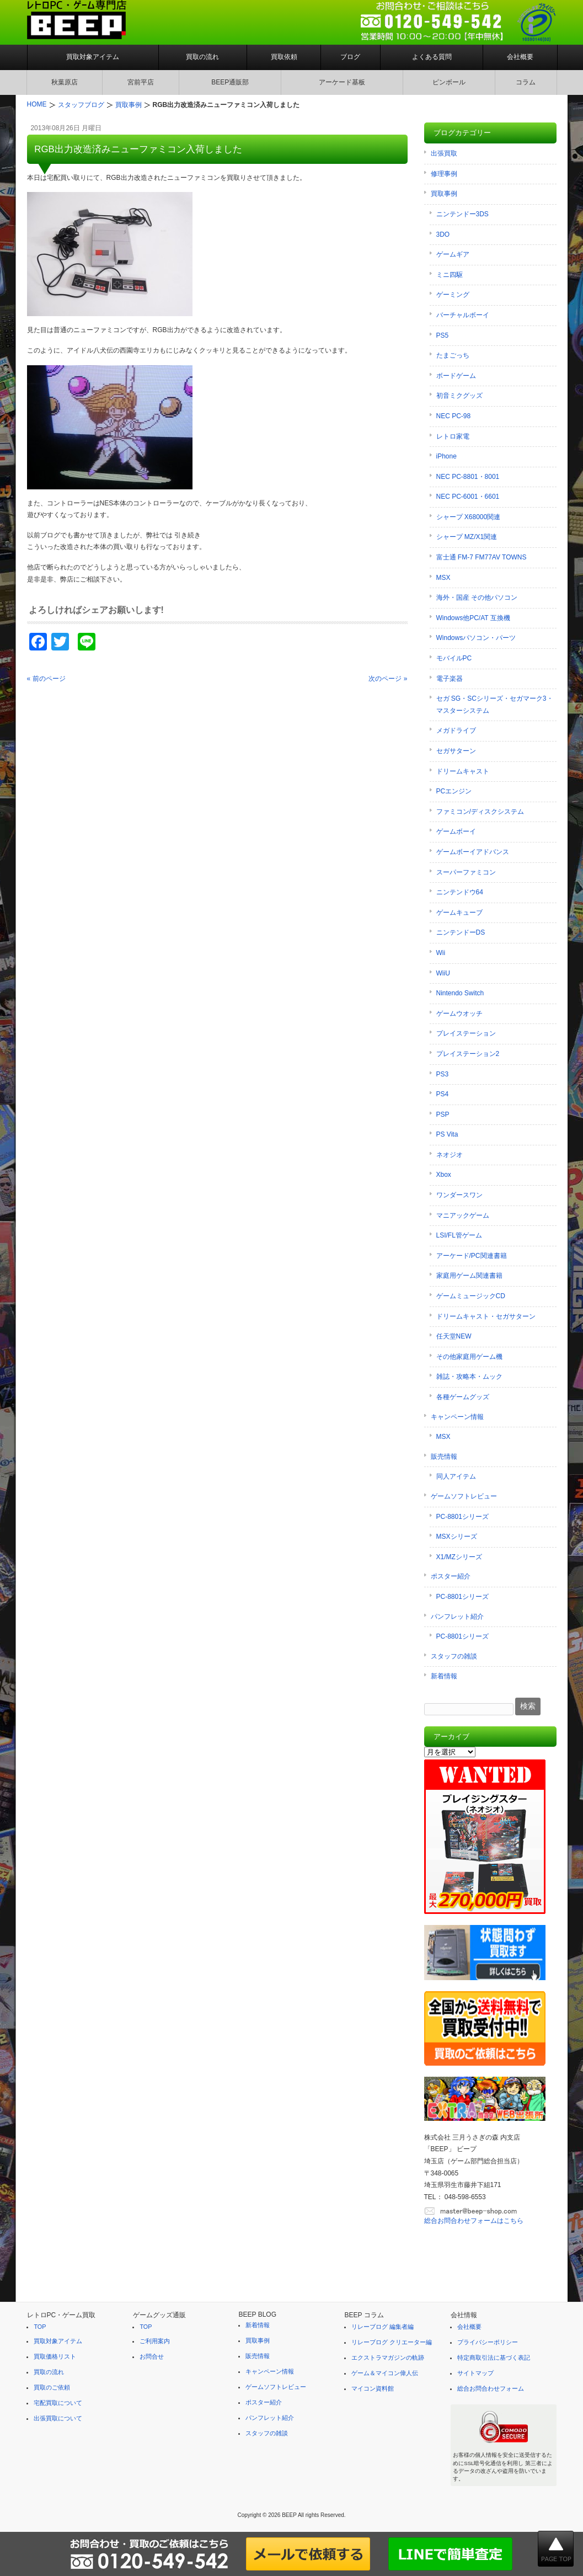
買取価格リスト (55, 2356)
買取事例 (444, 194)
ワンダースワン (459, 1195)
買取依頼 (284, 57)
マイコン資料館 (372, 2388)
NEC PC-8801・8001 (468, 477)
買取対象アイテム (92, 57)
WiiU (443, 973)
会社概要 (520, 57)
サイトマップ (475, 2373)
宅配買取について (58, 2402)
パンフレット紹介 (457, 1616)
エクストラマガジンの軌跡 (387, 2357)
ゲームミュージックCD (470, 1296)
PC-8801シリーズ (462, 1517)
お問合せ (152, 2356)
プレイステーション (466, 1033)
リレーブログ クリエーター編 (391, 2342)
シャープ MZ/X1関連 (467, 537)
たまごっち (452, 355)
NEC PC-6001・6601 (468, 496)
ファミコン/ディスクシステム (480, 811)
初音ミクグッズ (459, 395)
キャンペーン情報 (457, 1417)
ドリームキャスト (462, 771)
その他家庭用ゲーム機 (469, 1357)
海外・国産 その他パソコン (476, 597)
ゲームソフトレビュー (464, 1496)
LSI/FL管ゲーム (459, 1235)
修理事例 (444, 174)
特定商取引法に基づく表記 (493, 2357)
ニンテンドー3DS (462, 214)
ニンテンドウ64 (459, 892)
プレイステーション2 (468, 1054)
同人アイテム (456, 1476)
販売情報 (444, 1456)
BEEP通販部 (230, 82)
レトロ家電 (452, 436)
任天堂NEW (454, 1336)
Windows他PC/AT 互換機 (473, 618)
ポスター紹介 (450, 1576)
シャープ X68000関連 (468, 517)
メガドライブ (456, 730)
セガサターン (456, 751)
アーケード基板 (342, 82)
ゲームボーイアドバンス (472, 852)
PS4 (442, 1094)
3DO (443, 234)
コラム (526, 82)
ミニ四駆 (449, 275)
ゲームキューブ (459, 912)
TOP (40, 2326)
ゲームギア (452, 254)
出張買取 (444, 153)
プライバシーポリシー (487, 2342)
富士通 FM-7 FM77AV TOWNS (481, 557)
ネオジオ (449, 1155)
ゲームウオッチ (459, 1013)
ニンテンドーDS (460, 932)
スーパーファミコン (466, 872)
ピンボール (449, 82)
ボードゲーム (456, 376)
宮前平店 (140, 82)
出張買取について (58, 2418)
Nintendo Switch (460, 993)
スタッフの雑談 (454, 1656)
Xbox (443, 1174)
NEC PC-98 (453, 416)
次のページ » (387, 678)
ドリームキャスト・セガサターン (486, 1316)
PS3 (442, 1074)
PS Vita (447, 1134)
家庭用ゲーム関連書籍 (469, 1275)
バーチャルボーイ (462, 315)
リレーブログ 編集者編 (382, 2326)
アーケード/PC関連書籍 (471, 1256)
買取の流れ (202, 57)
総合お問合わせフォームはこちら (473, 2221)
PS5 (442, 335)
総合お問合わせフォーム (490, 2388)
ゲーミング (452, 294)
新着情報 (444, 1676)
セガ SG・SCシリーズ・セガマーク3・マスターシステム (494, 704)
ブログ (350, 57)
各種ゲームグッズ (462, 1397)
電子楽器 (449, 678)
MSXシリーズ (456, 1536)
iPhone (446, 456)
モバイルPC (454, 658)
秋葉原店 (64, 82)
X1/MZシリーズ (459, 1557)
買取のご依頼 (52, 2387)
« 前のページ (46, 678)
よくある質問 (432, 57)
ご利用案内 (155, 2341)
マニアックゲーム (462, 1215)
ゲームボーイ (456, 831)
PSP (443, 1114)
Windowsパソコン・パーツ (476, 638)
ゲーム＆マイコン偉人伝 (384, 2373)
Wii (441, 953)
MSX (443, 578)
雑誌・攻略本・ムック (469, 1376)
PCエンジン (454, 791)
